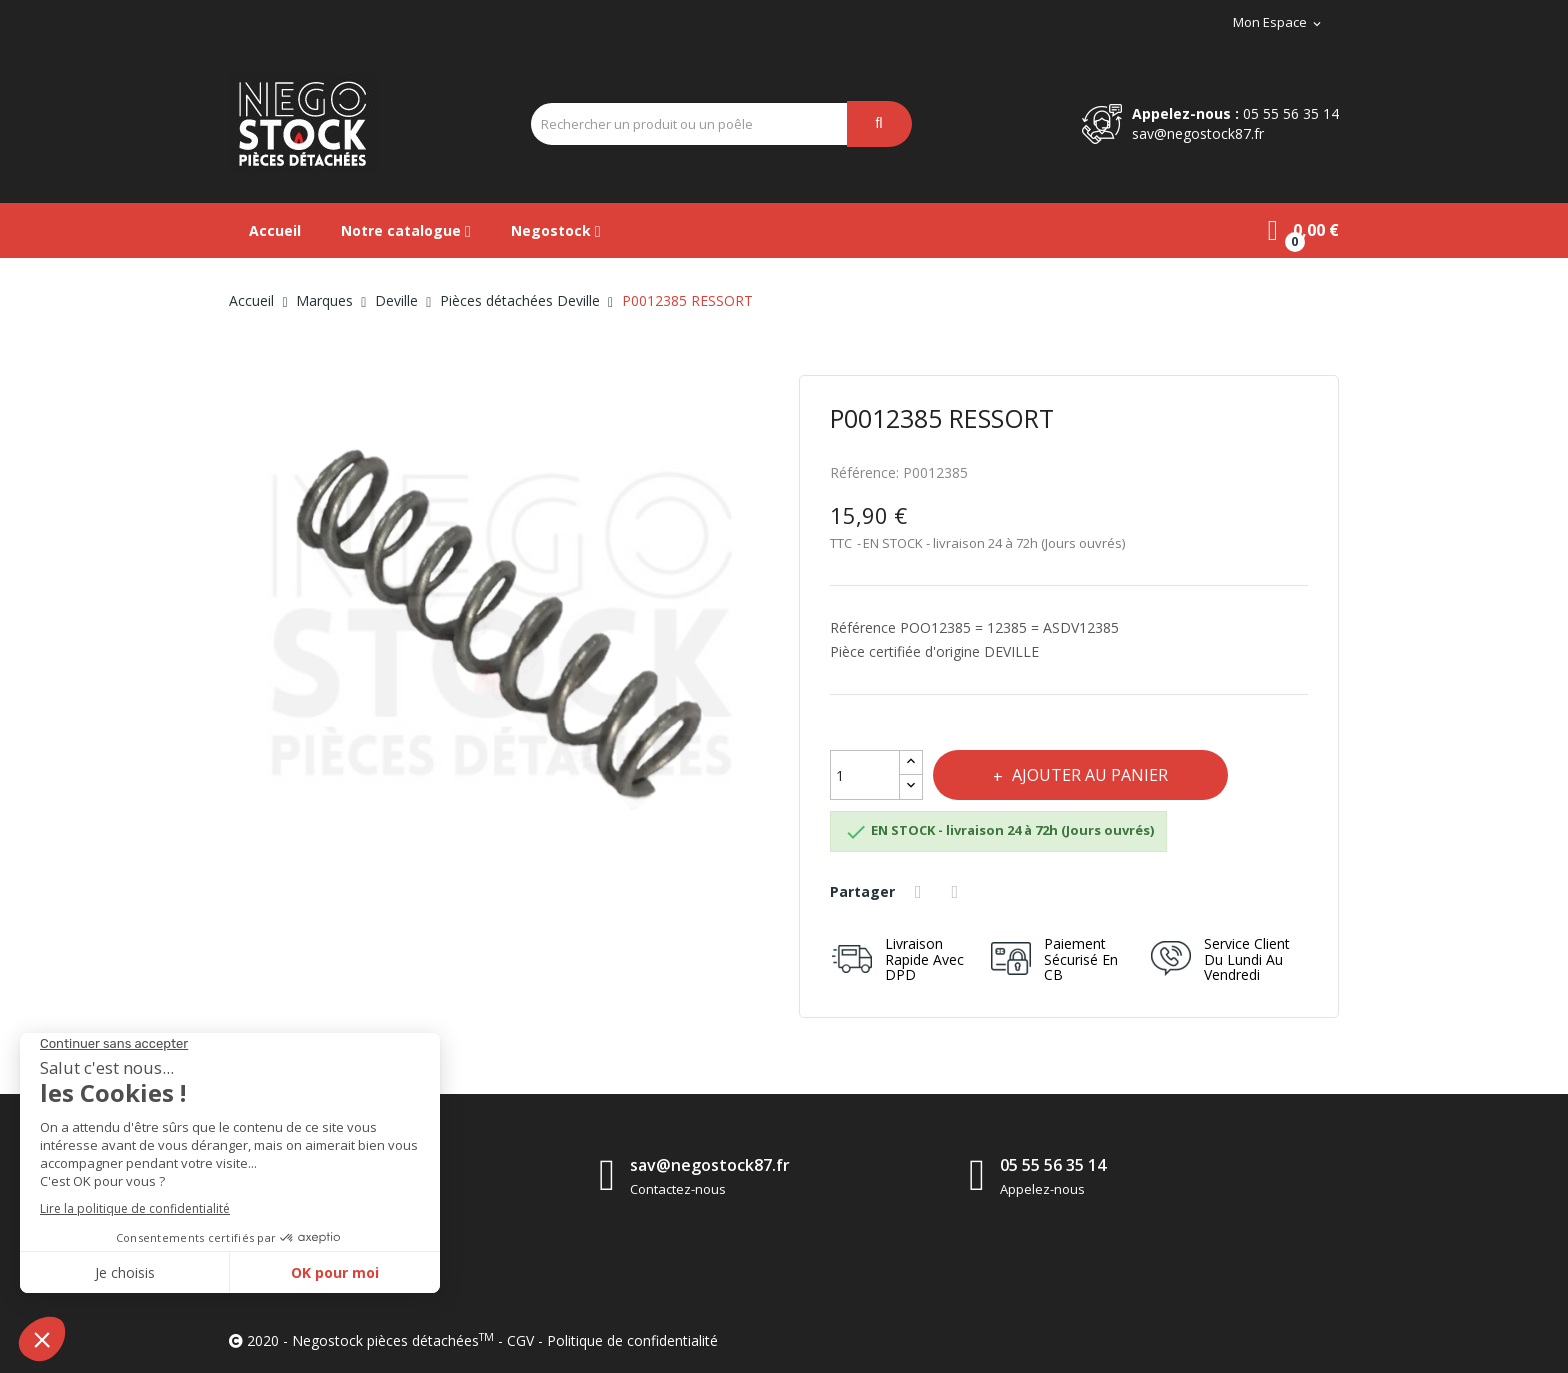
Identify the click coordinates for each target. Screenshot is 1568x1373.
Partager (921, 892)
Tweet (958, 892)
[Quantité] (865, 775)
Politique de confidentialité (632, 1340)
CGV (520, 1340)
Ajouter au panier (1088, 775)
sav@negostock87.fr (1198, 133)
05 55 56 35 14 (1291, 113)
